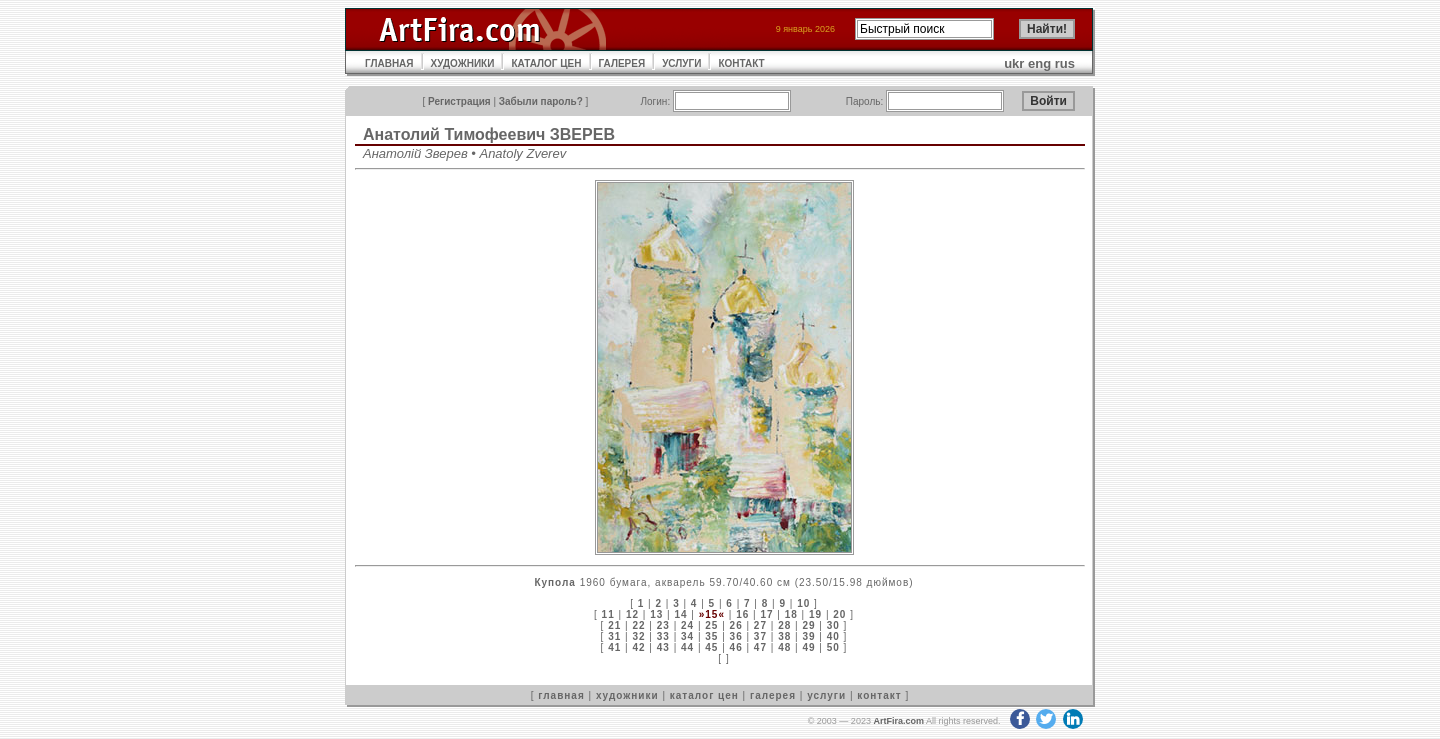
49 (808, 647)
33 (663, 636)
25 (711, 625)
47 (760, 647)
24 (687, 625)
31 (614, 636)
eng (1039, 63)
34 (687, 636)
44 (687, 647)
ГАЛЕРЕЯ (622, 63)
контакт (879, 695)
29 (808, 625)
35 (711, 636)
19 (815, 614)
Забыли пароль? (541, 101)
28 (784, 625)
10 (803, 603)
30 (833, 625)
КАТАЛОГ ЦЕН (546, 63)
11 (608, 614)
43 (663, 647)
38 (784, 636)
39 (808, 636)
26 (736, 625)
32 (638, 636)
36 (736, 636)
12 (632, 614)
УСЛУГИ (681, 63)
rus (1065, 63)
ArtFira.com (898, 721)
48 (784, 647)
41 (614, 647)
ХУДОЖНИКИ (463, 63)
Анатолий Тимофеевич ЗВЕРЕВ (489, 134)
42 (638, 647)
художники (627, 695)
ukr (1014, 63)
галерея (773, 695)
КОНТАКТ (741, 63)
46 (736, 647)
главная (561, 695)
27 (760, 625)
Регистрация (459, 101)
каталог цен (704, 695)
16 (742, 614)
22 (638, 625)
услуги (826, 695)
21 (614, 625)
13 (656, 614)
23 (663, 625)
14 (680, 614)
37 (760, 636)
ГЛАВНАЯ (389, 63)
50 (833, 647)
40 (833, 636)
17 (766, 614)
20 (839, 614)
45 (711, 647)
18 (791, 614)
